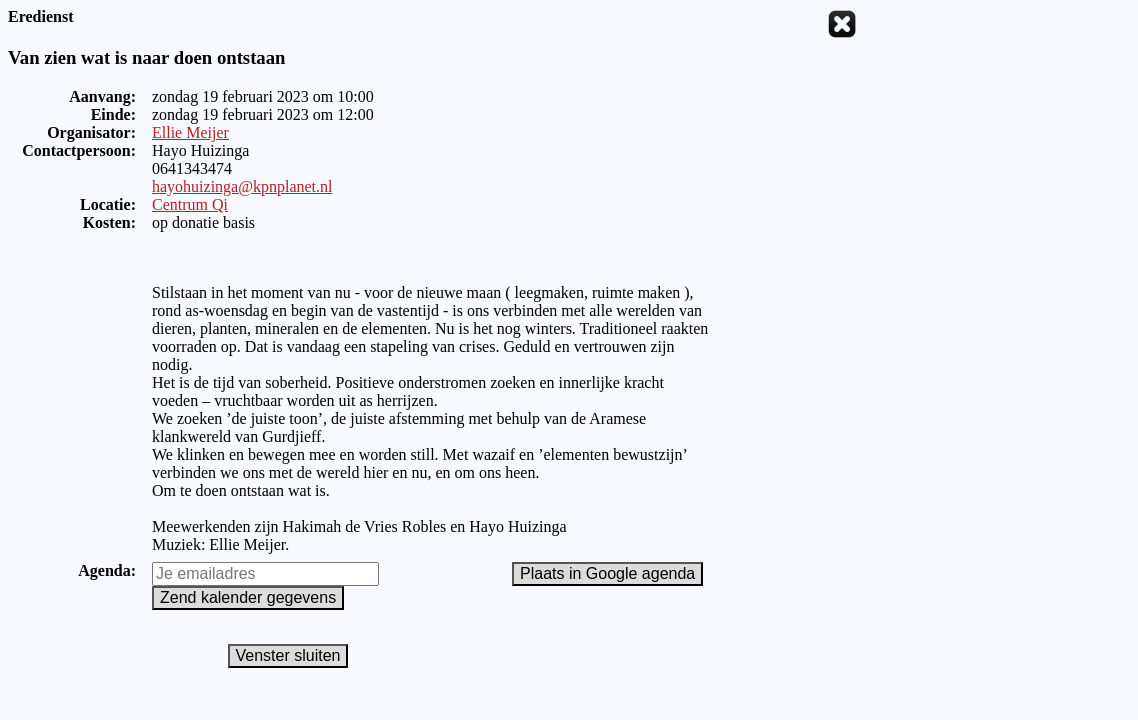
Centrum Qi (190, 204)
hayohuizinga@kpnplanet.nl (242, 186)
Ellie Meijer (190, 132)
